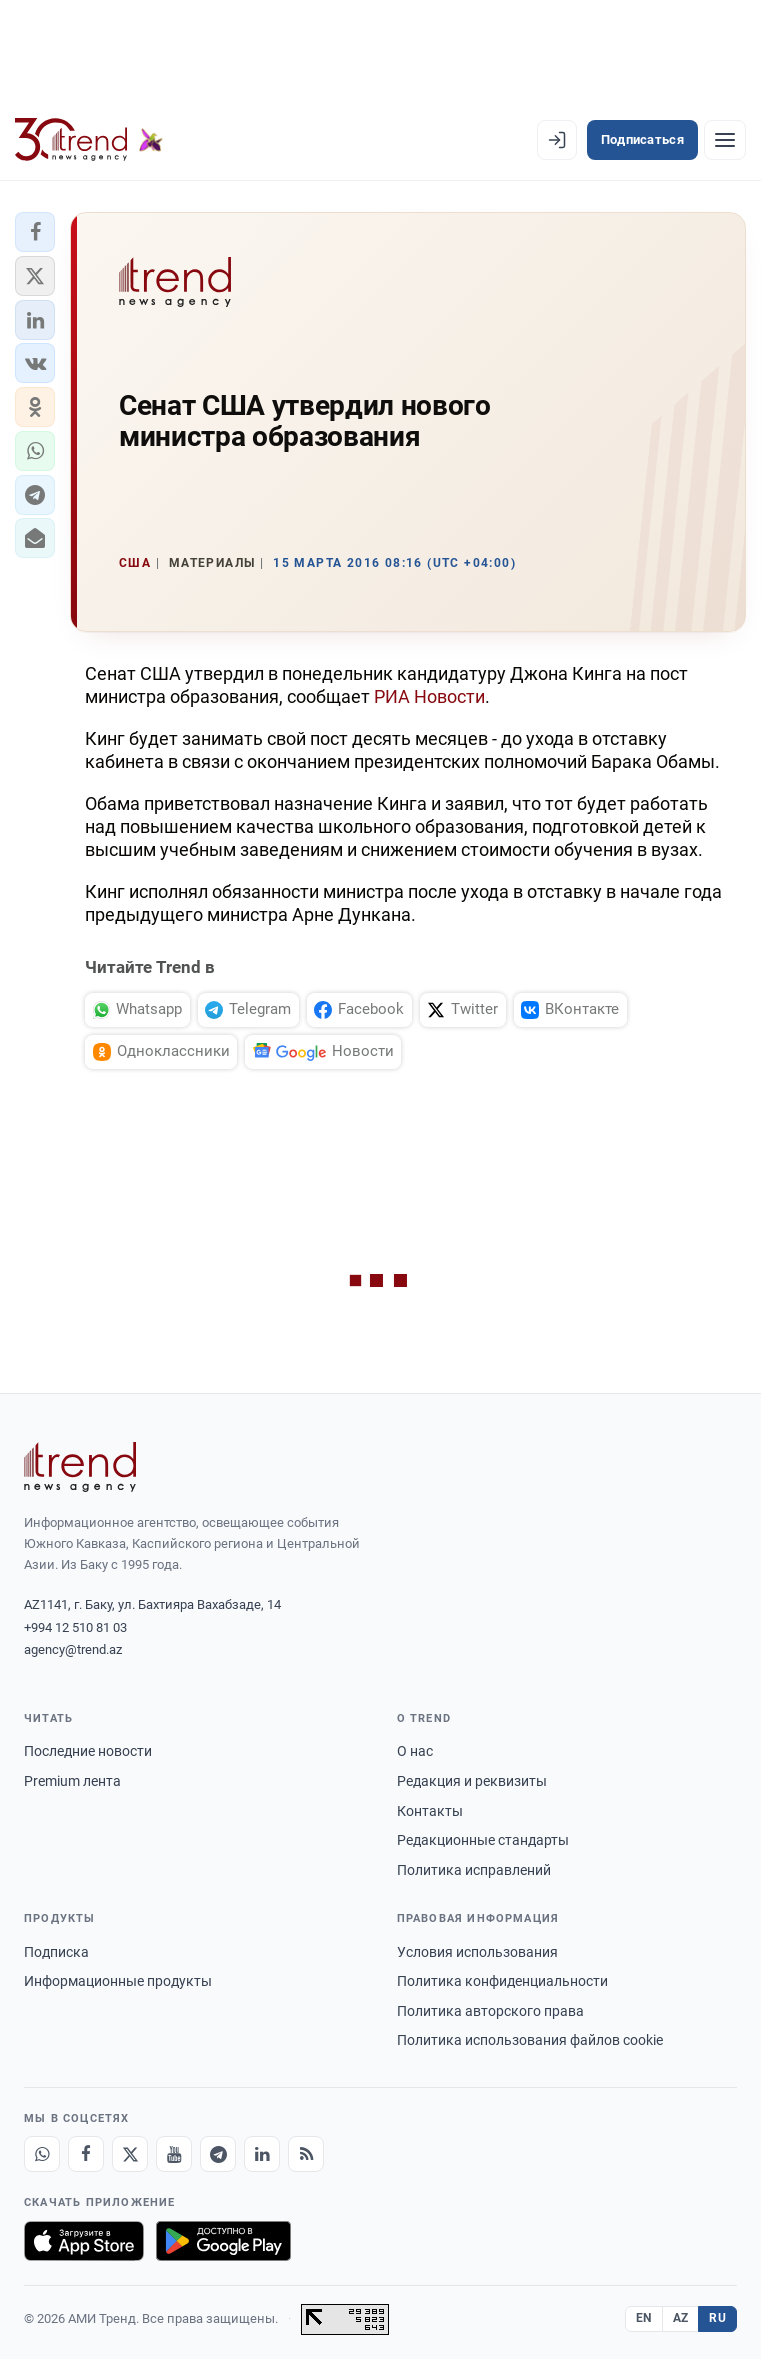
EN (644, 2318)
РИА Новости (429, 696)
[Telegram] (218, 2154)
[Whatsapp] (42, 2154)
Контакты (430, 1811)
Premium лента (72, 1781)
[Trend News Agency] (80, 1467)
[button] (35, 232)
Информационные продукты (118, 1981)
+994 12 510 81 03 (75, 1627)
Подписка (56, 1952)
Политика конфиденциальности (502, 1981)
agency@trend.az (73, 1649)
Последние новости (88, 1751)
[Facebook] (86, 2154)
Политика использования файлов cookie (530, 2040)
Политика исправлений (474, 1870)
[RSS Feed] (306, 2154)
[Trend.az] (89, 140)
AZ (681, 2318)
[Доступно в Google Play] (223, 2241)
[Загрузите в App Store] (84, 2241)
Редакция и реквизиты (472, 1781)
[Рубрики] (725, 140)
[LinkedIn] (262, 2154)
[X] (130, 2154)
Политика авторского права (490, 2011)
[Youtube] (174, 2154)
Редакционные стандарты (483, 1840)
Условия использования (477, 1952)
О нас (415, 1751)
